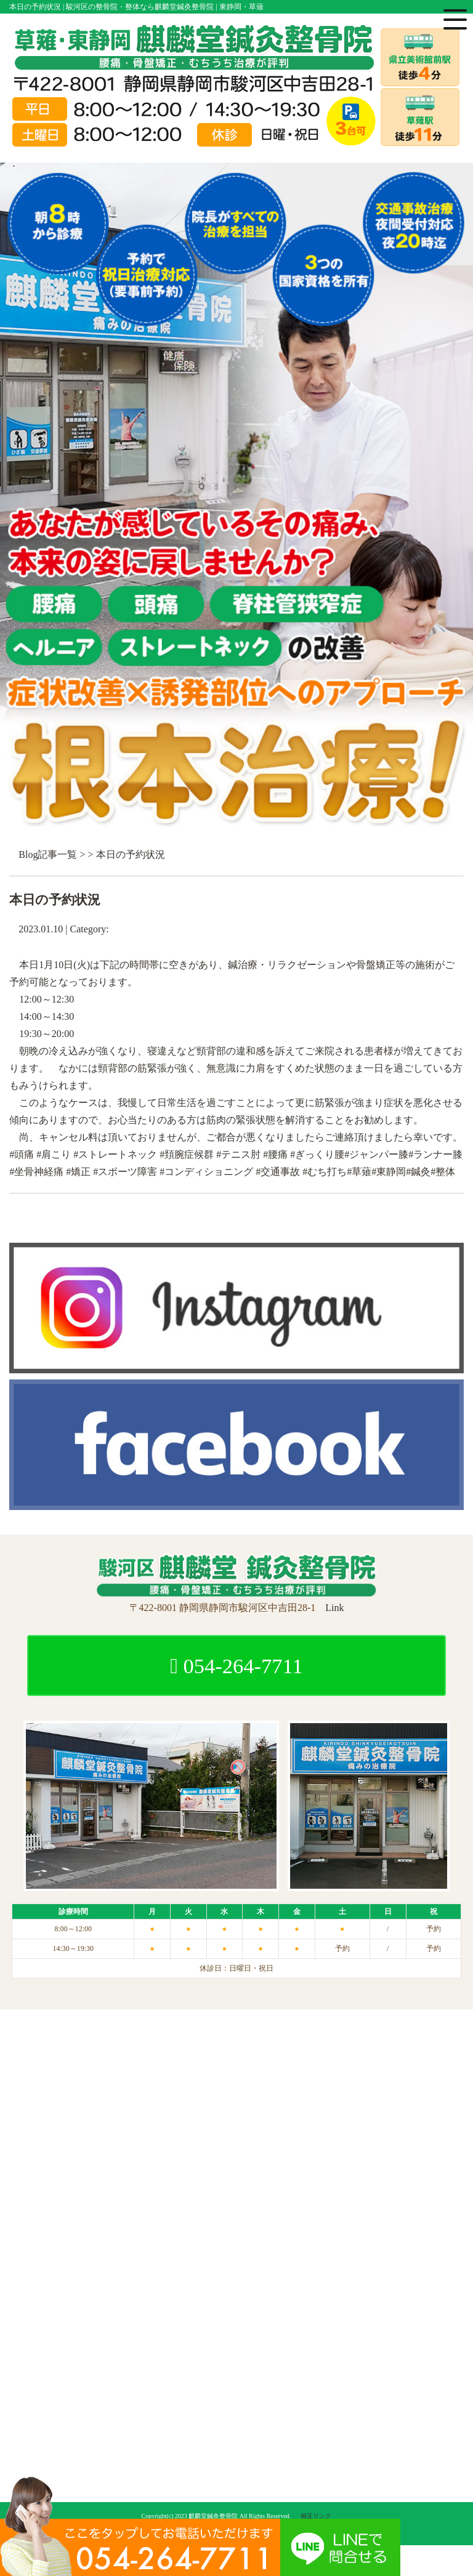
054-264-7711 (236, 1666)
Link (334, 1607)
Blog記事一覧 (47, 854)
